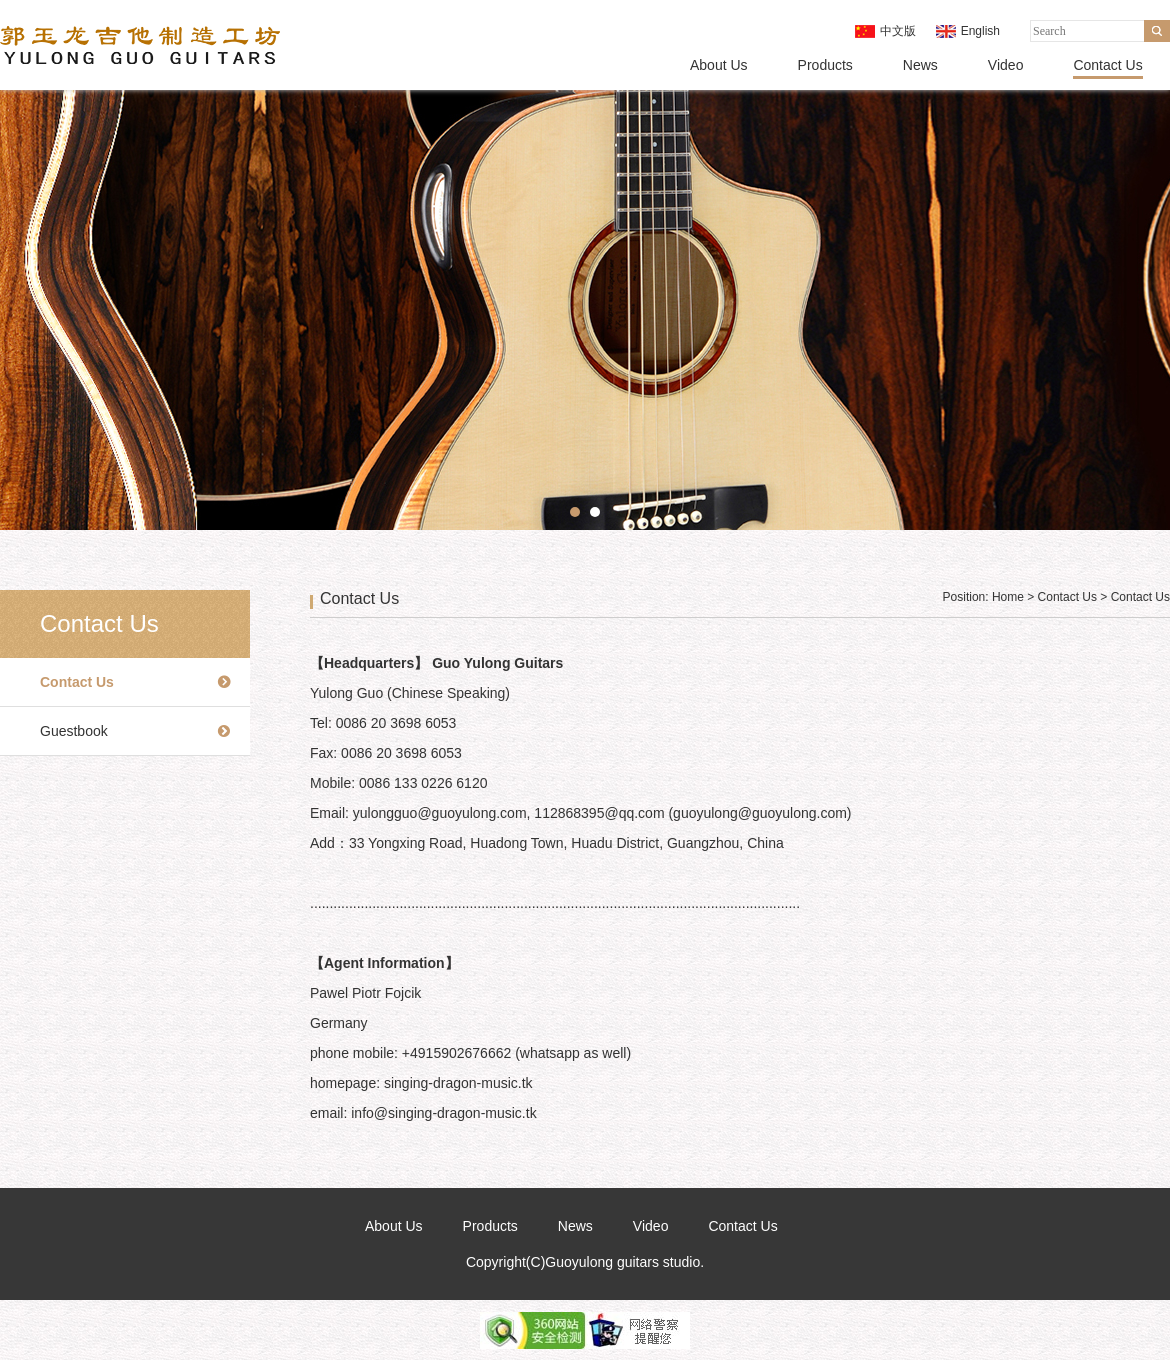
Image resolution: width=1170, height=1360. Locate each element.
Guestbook (74, 731)
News (920, 65)
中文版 (898, 31)
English (980, 31)
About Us (719, 65)
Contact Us (1107, 65)
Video (1006, 65)
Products (825, 65)
